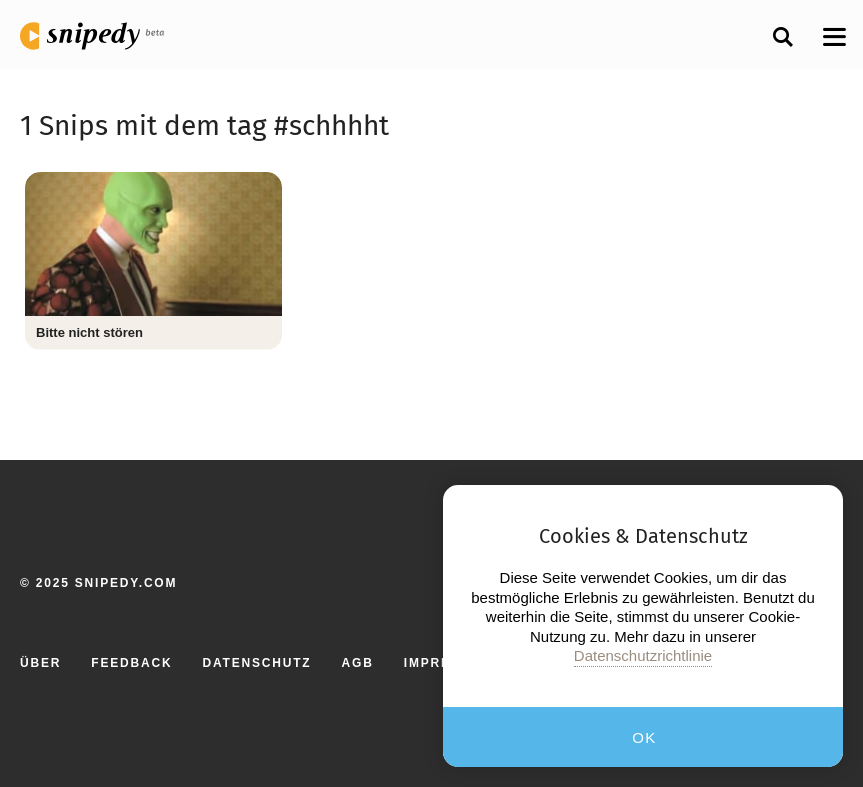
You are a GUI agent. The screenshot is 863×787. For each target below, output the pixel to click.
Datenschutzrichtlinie (643, 655)
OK (644, 737)
